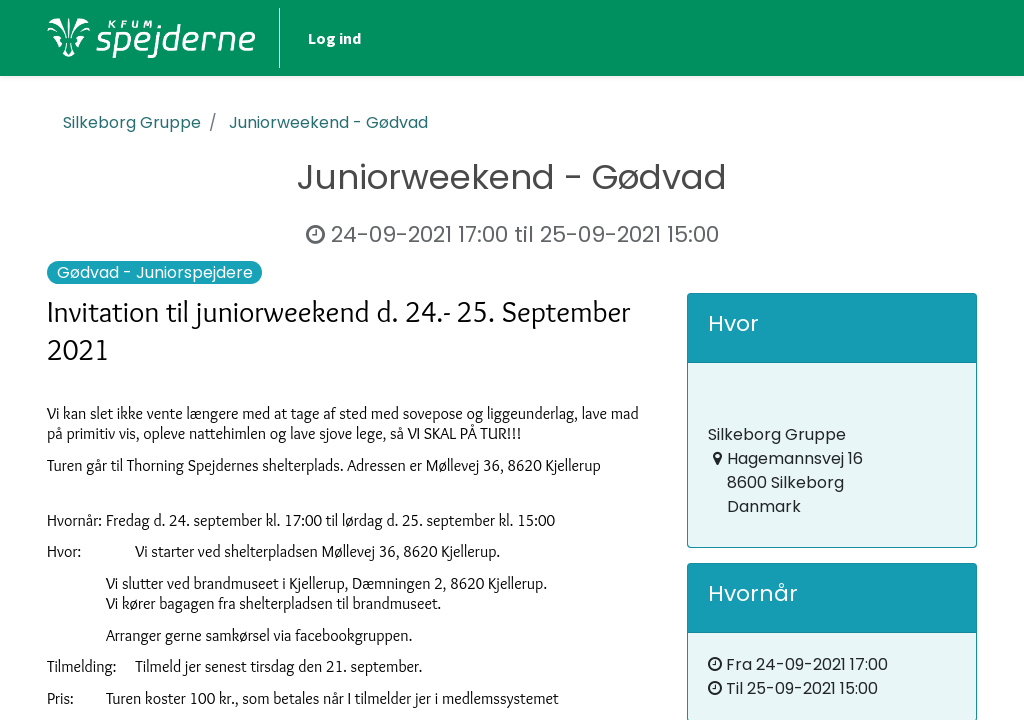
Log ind (334, 38)
